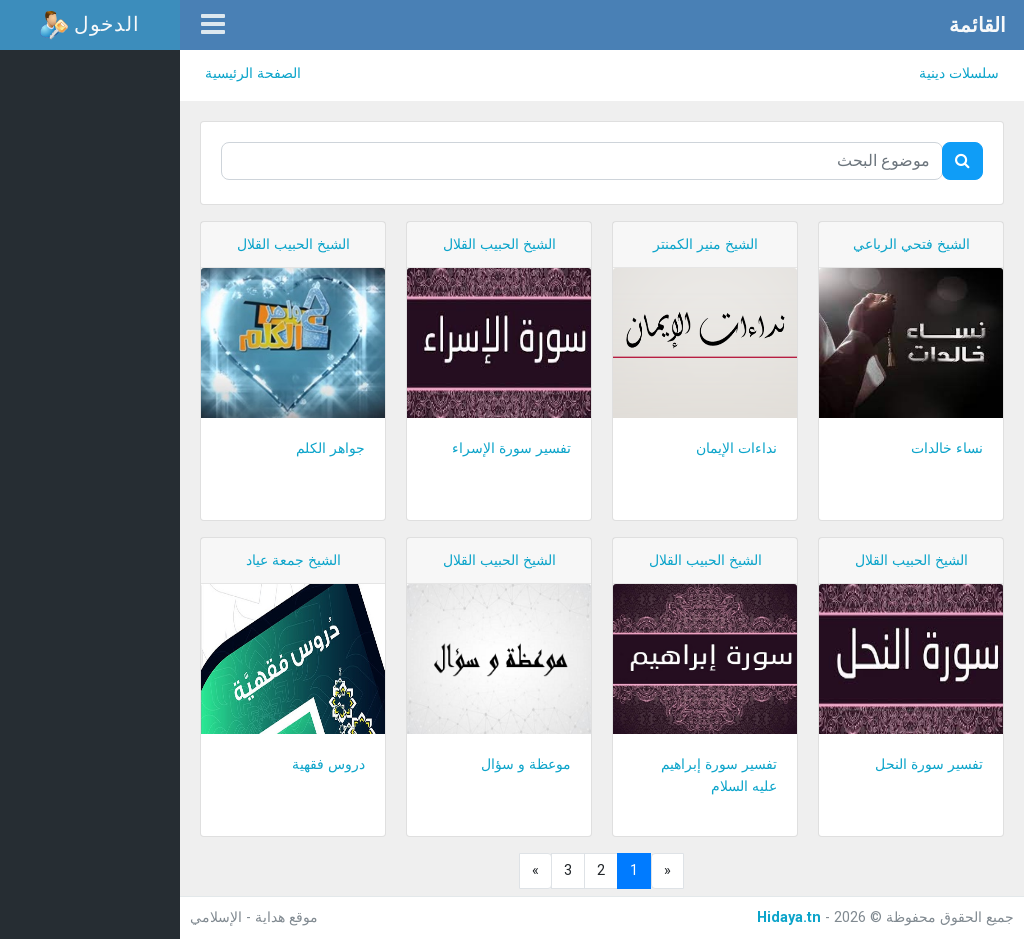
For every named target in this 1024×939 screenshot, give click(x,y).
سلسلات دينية (959, 73)
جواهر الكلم (330, 448)
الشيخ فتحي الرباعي (911, 244)
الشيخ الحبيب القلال (499, 244)
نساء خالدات (947, 448)
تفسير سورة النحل (929, 764)
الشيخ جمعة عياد (293, 560)
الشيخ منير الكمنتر (705, 244)
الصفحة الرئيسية (253, 73)
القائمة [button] (977, 25)
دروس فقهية (328, 764)
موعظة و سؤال (526, 764)
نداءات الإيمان (736, 448)
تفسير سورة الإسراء (511, 448)
